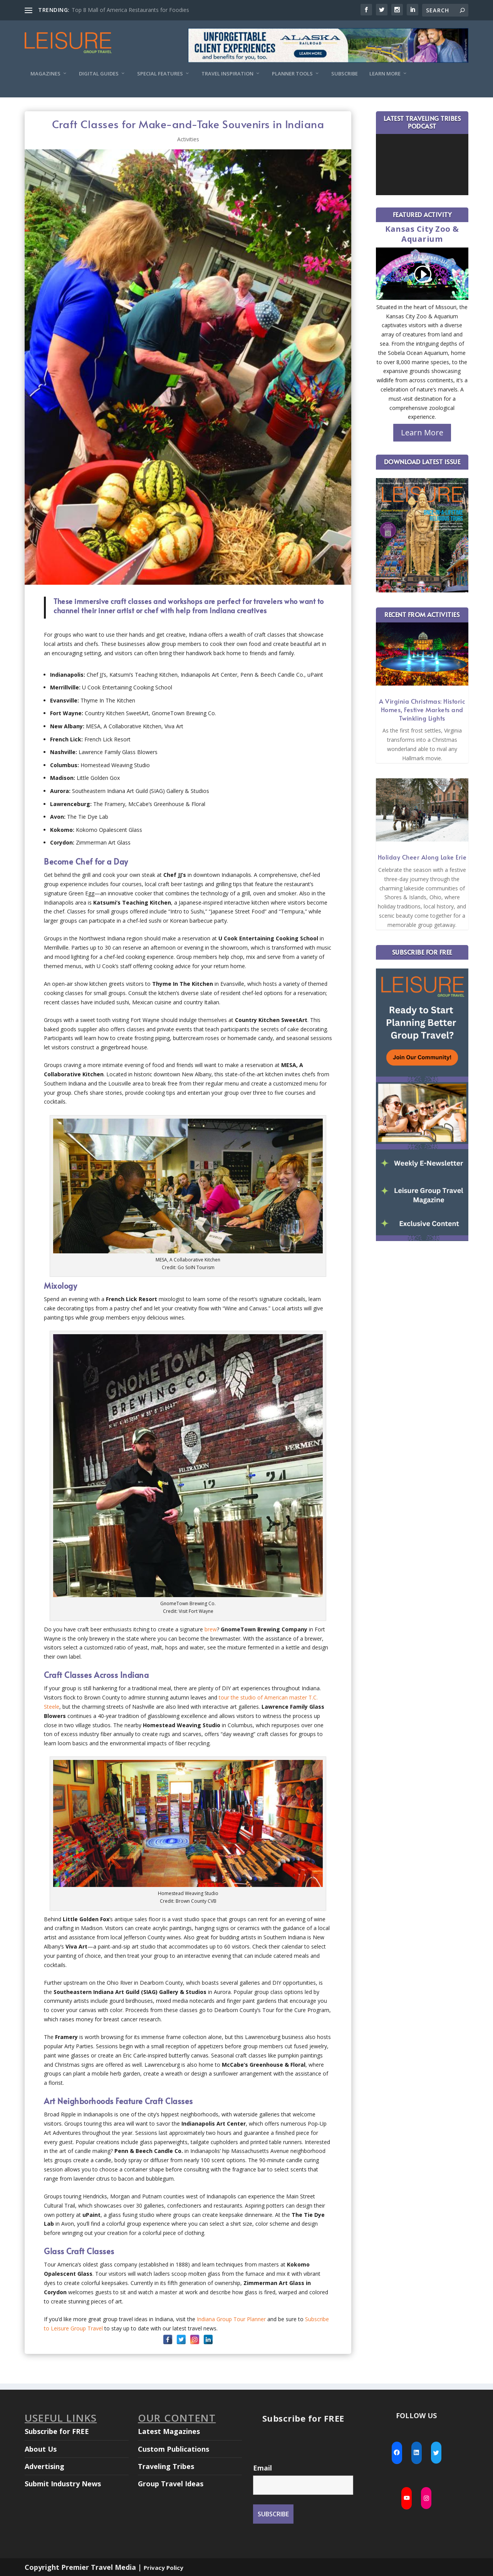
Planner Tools (292, 73)
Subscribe (344, 73)
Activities (188, 139)
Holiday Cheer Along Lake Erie (422, 857)
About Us (41, 2449)
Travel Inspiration (227, 73)
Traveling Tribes (166, 2466)
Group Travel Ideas (170, 2483)
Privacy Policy (163, 2567)
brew (211, 1629)
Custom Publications (173, 2449)
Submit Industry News (63, 2483)
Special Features (160, 73)
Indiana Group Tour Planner (231, 2319)
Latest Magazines (169, 2431)
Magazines (45, 73)
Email (262, 2467)
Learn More (385, 73)
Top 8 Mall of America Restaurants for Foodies (130, 9)
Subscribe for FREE (57, 2431)
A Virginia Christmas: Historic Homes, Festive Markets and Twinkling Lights (422, 709)
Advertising (44, 2466)
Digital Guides (99, 73)
